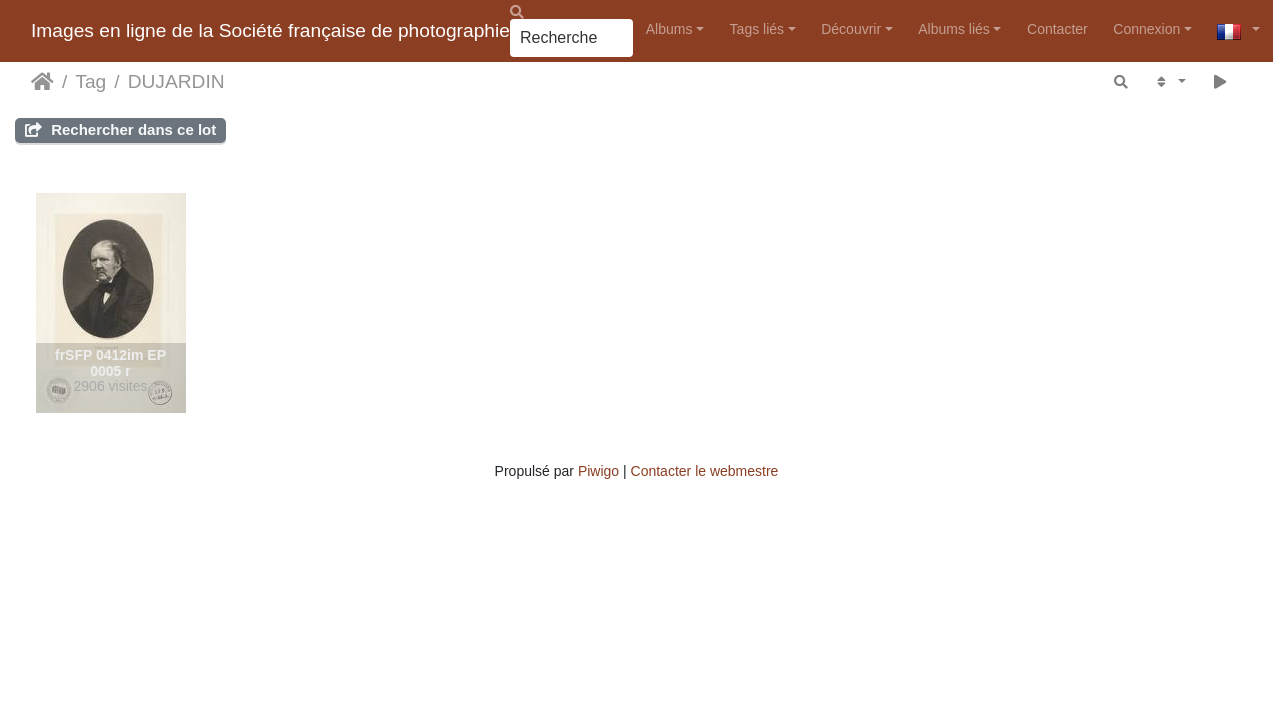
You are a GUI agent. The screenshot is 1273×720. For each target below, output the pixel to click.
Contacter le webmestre (705, 471)
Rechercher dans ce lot (120, 129)
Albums (669, 29)
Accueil (42, 82)
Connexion (1146, 29)
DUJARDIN (176, 81)
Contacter (1057, 29)
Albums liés (954, 29)
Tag (90, 81)
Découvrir (851, 29)
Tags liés (757, 29)
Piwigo (598, 471)
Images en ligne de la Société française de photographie (270, 30)
